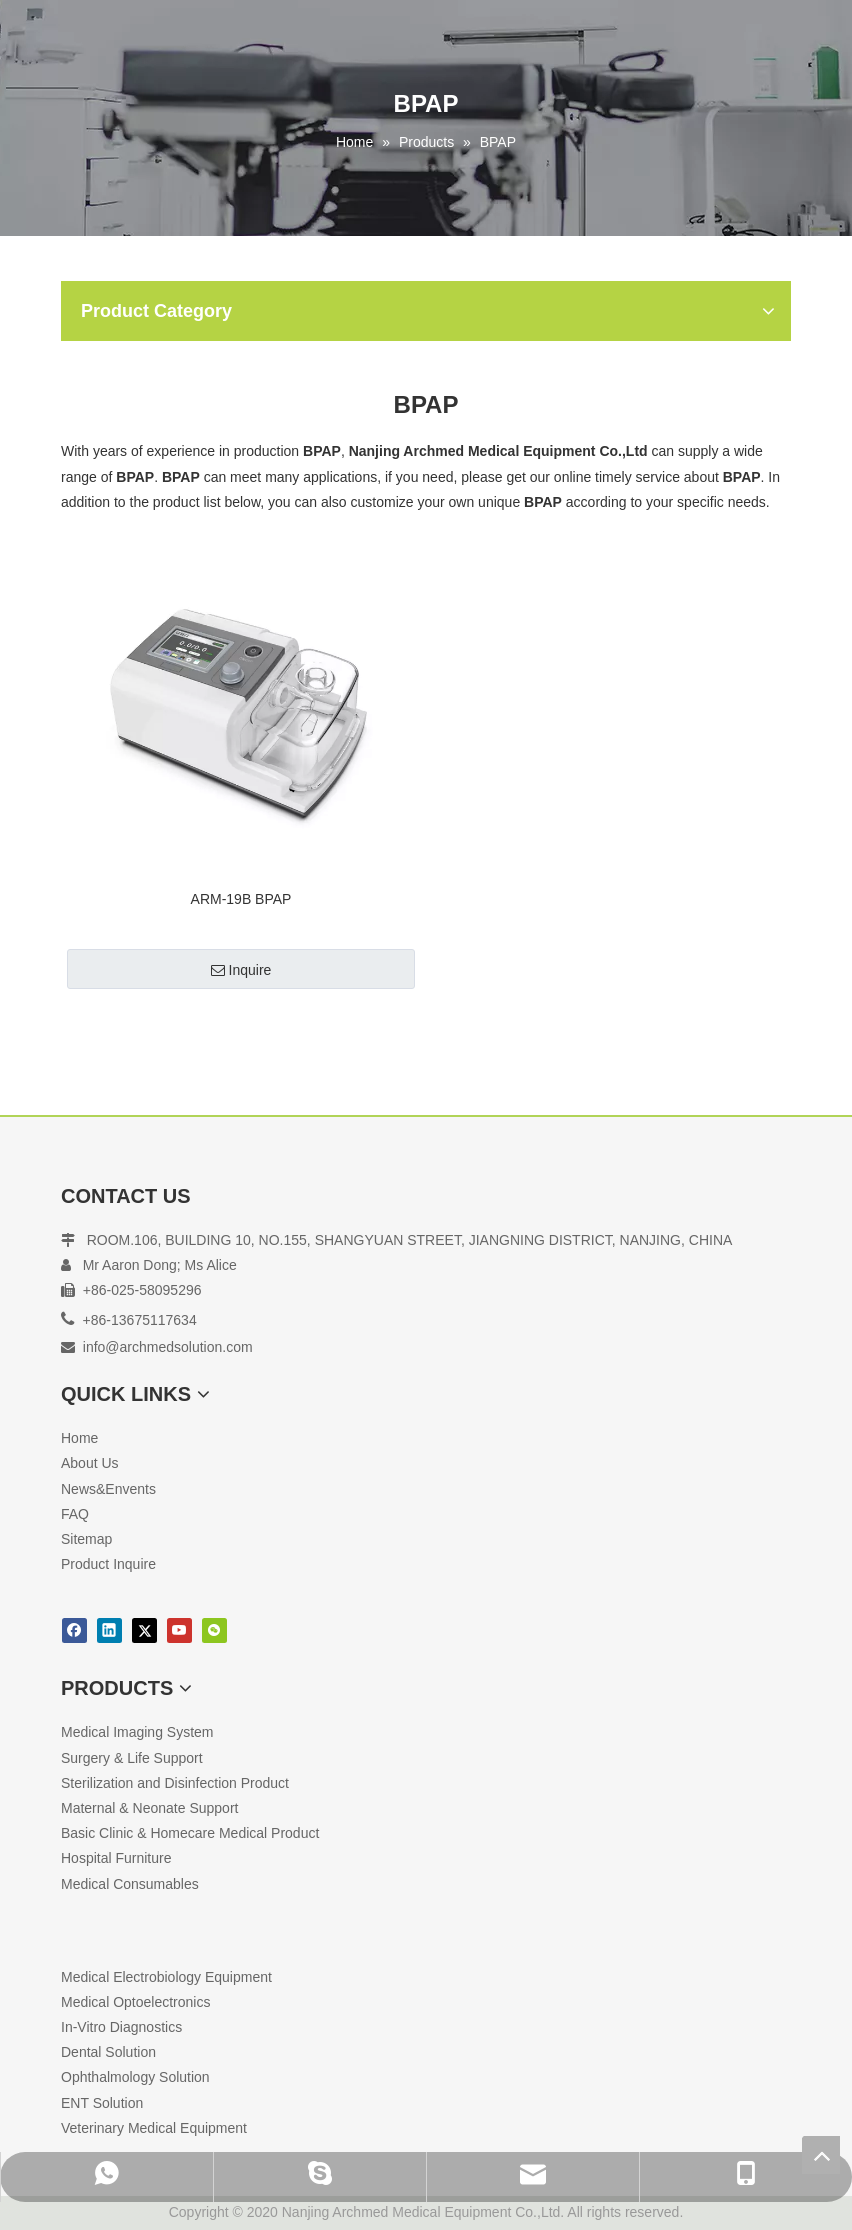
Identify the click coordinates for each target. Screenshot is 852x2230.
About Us (90, 1463)
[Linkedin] (109, 1630)
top (821, 2155)
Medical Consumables (130, 1884)
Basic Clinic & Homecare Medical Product (190, 1833)
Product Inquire (108, 1564)
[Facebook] (74, 1630)
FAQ (75, 1514)
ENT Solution (102, 2103)
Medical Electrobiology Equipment (166, 1977)
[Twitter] (144, 1630)
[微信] (214, 1630)
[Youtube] (179, 1630)
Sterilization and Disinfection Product (175, 1783)
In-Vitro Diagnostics (121, 2027)
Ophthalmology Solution (135, 2077)
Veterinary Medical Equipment (154, 2128)
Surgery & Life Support (132, 1758)
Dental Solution (108, 2052)
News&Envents (108, 1489)
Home (79, 1438)
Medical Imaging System (137, 1732)
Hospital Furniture (116, 1858)
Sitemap (86, 1539)
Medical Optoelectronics (135, 2002)
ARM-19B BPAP (241, 899)
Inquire (241, 970)
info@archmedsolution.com (168, 1347)
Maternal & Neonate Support (149, 1808)
